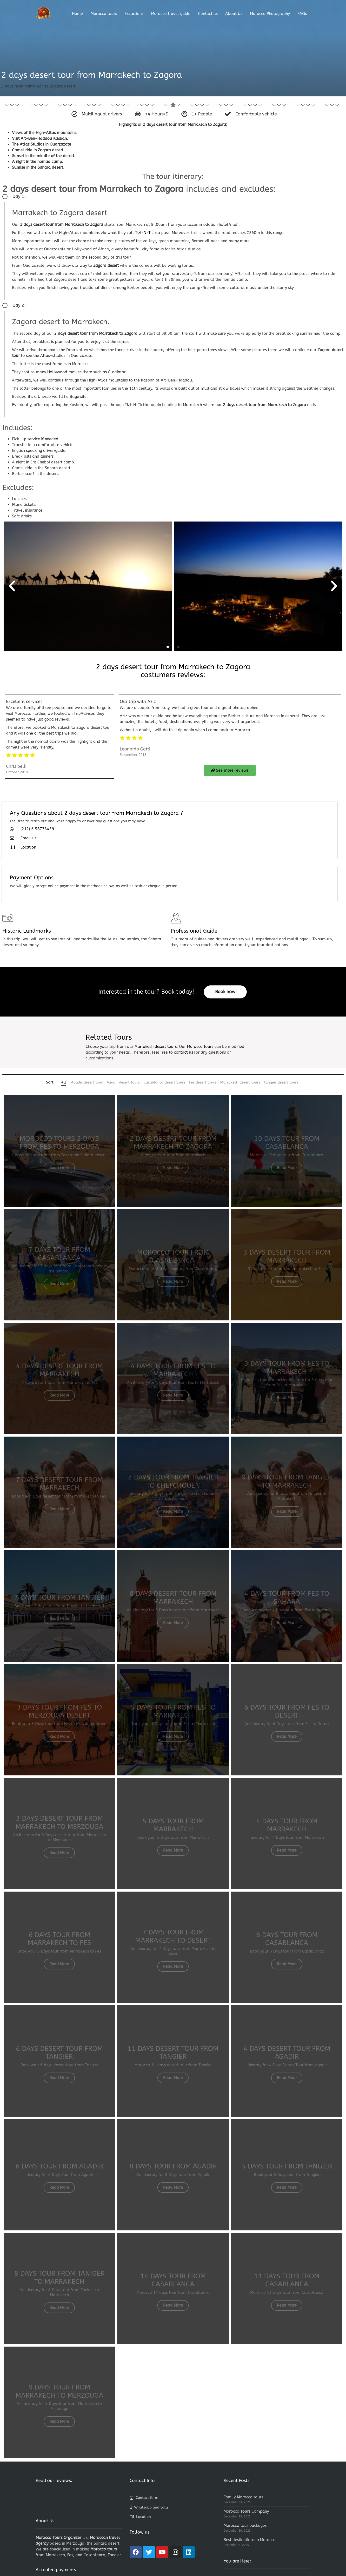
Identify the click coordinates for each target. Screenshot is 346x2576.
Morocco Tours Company (246, 2511)
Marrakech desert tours (155, 1046)
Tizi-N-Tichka (147, 232)
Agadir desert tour (80, 1082)
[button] (12, 586)
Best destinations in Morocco (250, 2539)
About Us (233, 13)
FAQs (302, 13)
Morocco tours (104, 13)
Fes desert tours (206, 1082)
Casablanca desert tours (164, 1082)
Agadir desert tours (119, 1082)
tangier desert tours (291, 1082)
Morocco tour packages (245, 2525)
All (53, 1082)
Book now (225, 991)
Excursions (134, 13)
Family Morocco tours (243, 2497)
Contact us (208, 13)
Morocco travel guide (170, 13)
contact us (183, 1052)
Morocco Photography (270, 13)
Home (77, 13)
